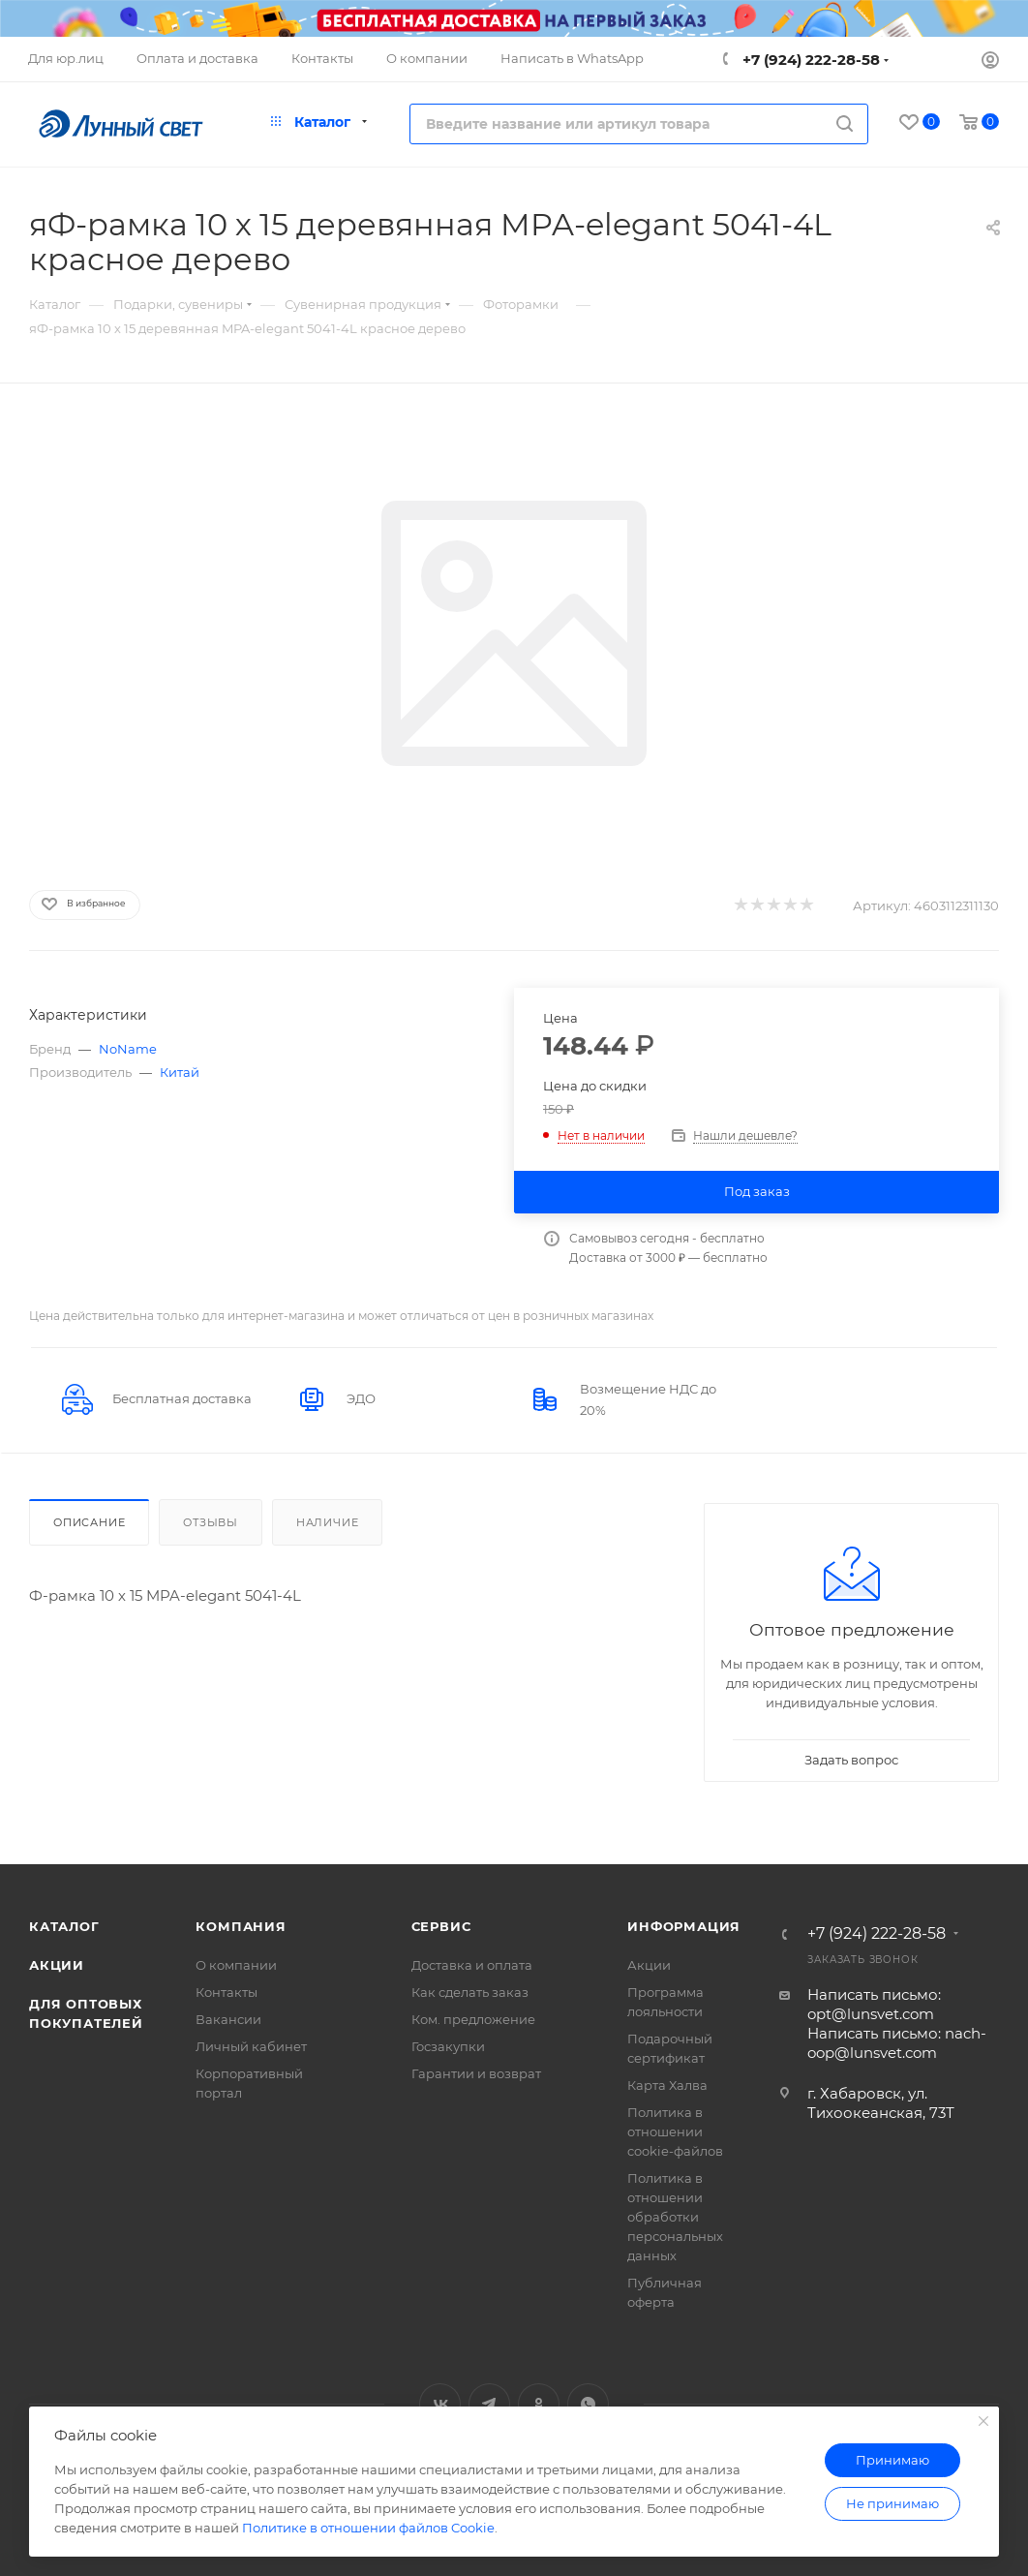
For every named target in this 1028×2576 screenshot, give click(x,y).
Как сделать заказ (470, 1992)
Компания (241, 1926)
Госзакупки (448, 2046)
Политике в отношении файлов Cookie (368, 2527)
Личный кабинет (251, 2046)
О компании (236, 1965)
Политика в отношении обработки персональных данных (675, 2216)
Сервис (441, 1926)
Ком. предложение (473, 2019)
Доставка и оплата (471, 1965)
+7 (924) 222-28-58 (809, 59)
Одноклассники (538, 2404)
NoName (128, 1049)
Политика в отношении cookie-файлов (675, 2131)
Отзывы (210, 1522)
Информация (684, 1926)
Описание (89, 1522)
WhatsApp (588, 2404)
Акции (56, 1965)
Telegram (489, 2404)
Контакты (226, 1992)
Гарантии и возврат (476, 2073)
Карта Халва (667, 2085)
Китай (179, 1072)
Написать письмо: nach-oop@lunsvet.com (896, 2043)
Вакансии (228, 2019)
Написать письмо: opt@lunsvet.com (874, 2004)
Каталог (64, 1926)
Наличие (327, 1522)
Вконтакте (440, 2404)
